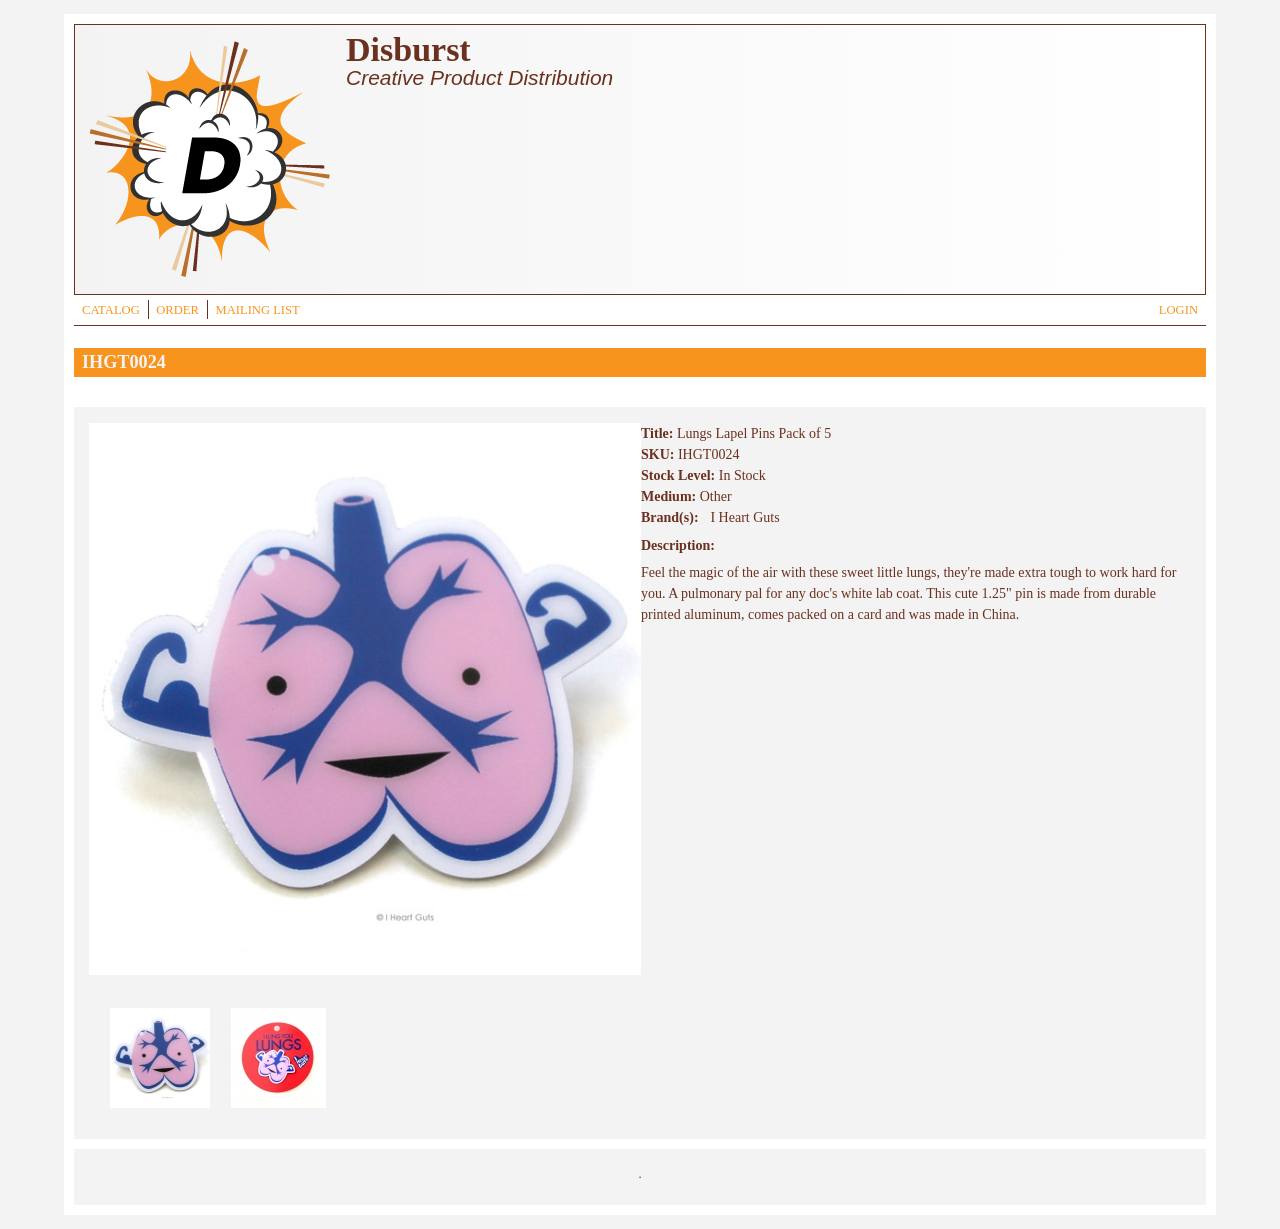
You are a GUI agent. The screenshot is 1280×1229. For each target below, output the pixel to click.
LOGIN (1178, 310)
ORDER (177, 310)
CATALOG (111, 310)
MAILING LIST (257, 310)
